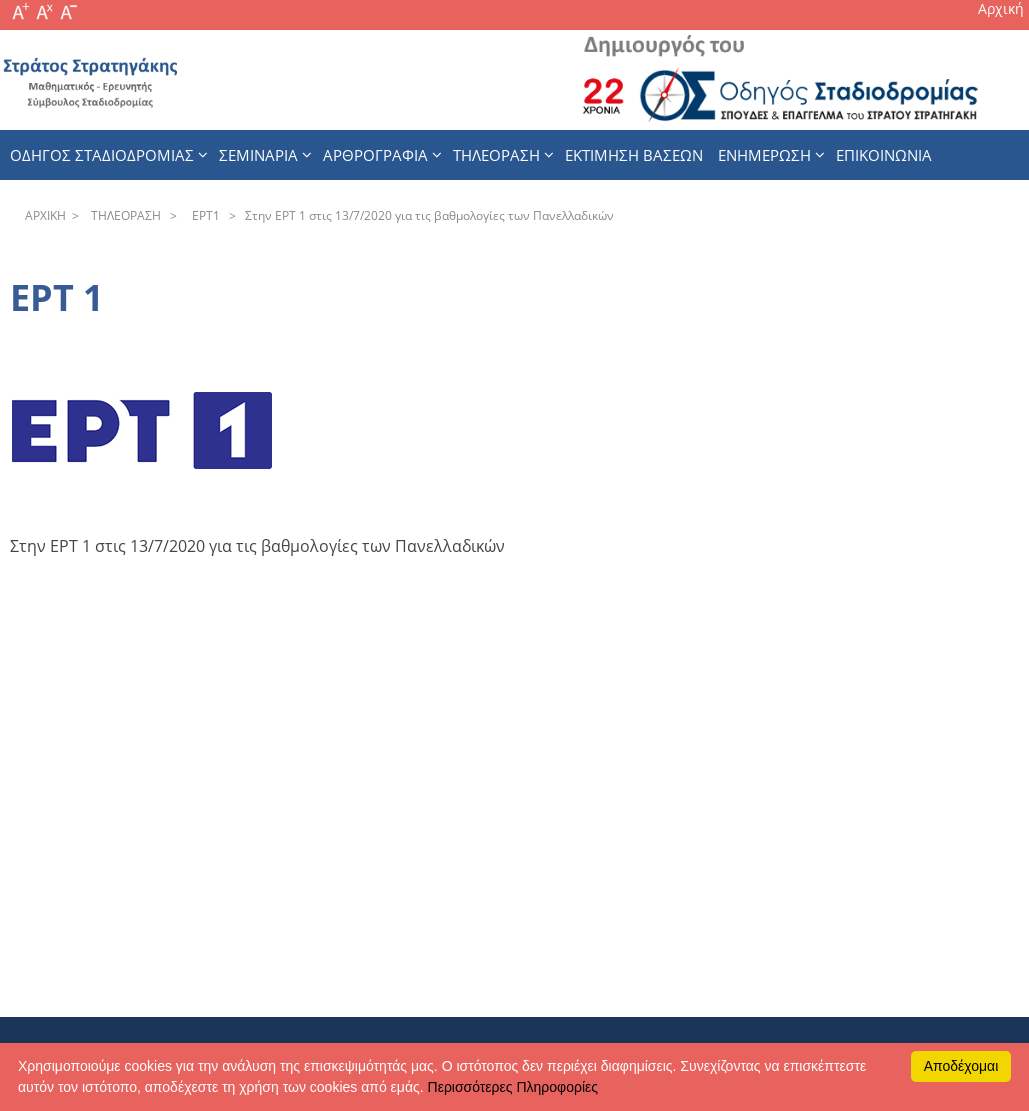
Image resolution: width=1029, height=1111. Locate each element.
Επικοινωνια (884, 155)
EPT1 (203, 215)
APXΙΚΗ (45, 215)
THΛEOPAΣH (123, 215)
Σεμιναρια (258, 155)
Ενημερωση (764, 155)
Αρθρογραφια (375, 155)
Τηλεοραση (496, 155)
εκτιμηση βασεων (634, 155)
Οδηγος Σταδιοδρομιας (102, 155)
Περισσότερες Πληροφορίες (513, 1087)
